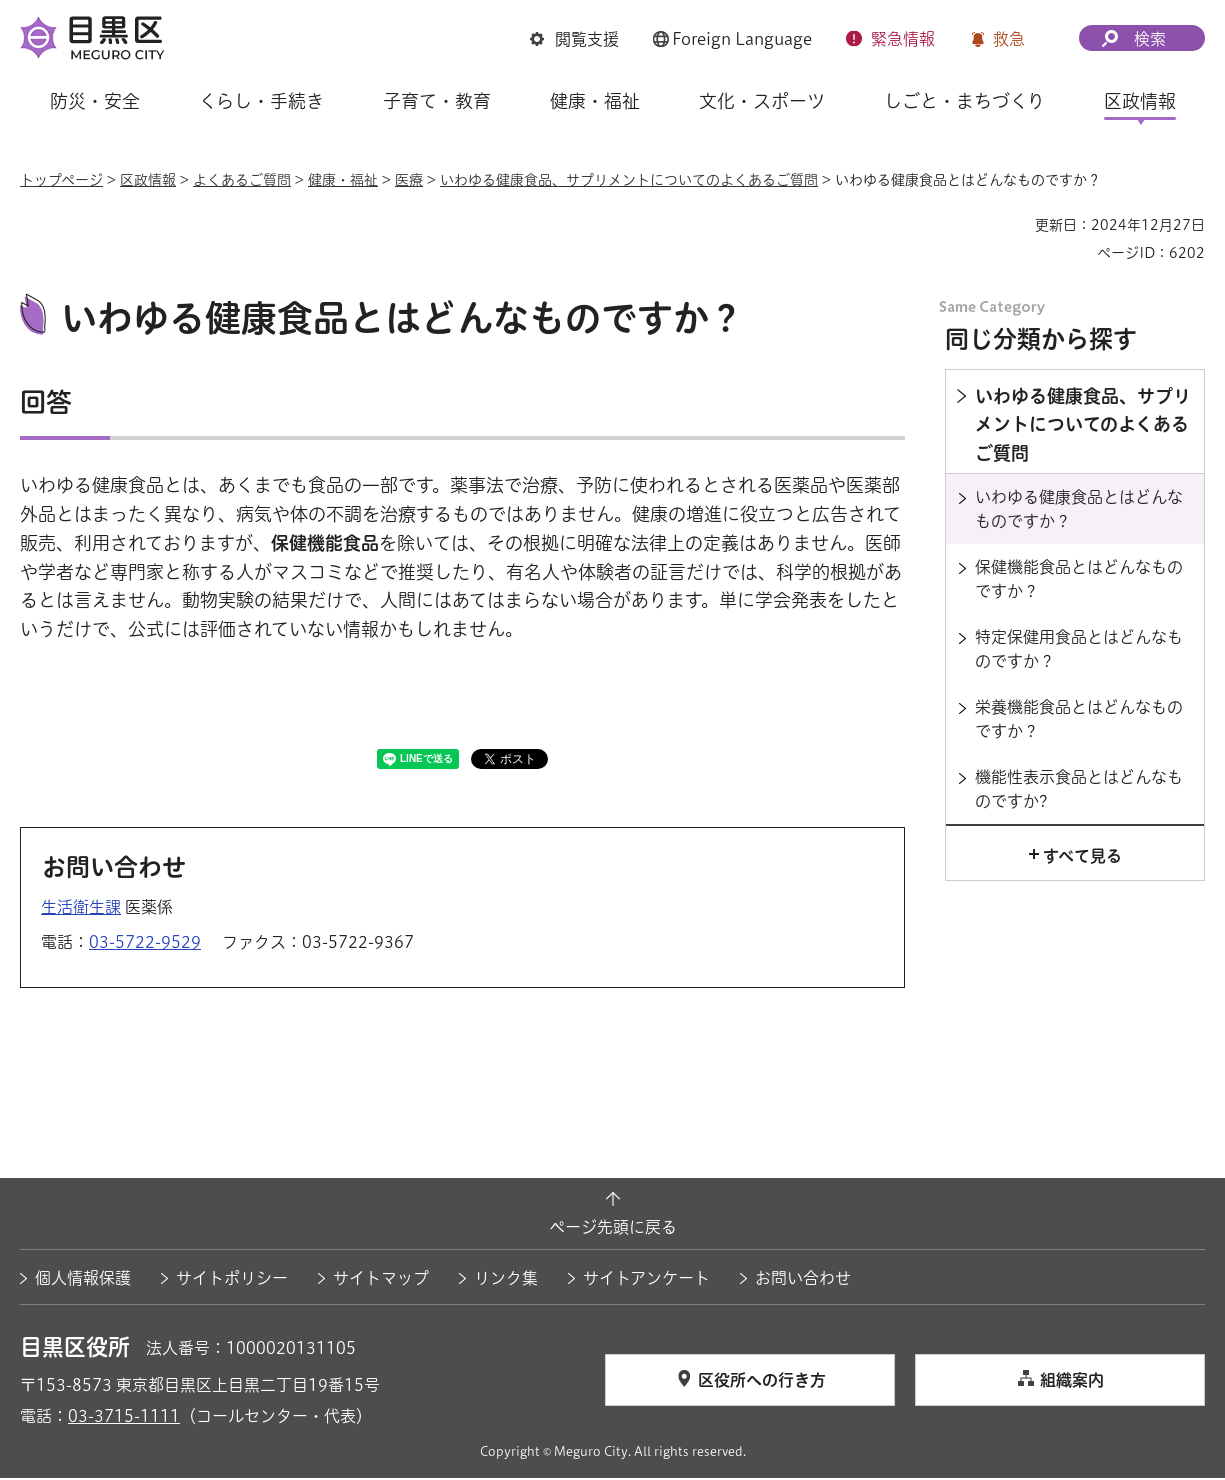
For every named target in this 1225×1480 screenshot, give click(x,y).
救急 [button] (1009, 39)
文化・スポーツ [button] (762, 101)
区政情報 (148, 180)
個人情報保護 (83, 1280)
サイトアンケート (646, 1280)
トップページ (61, 180)
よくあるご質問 (242, 180)
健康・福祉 (343, 180)
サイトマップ (381, 1280)
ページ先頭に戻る (613, 1230)
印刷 (1012, 225)
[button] (574, 39)
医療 (409, 180)
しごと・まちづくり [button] (964, 101)
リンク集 (506, 1280)
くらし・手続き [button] (261, 101)
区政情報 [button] (1140, 101)
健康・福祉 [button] (595, 101)
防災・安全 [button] (95, 101)
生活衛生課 (81, 909)
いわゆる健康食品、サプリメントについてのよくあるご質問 (629, 180)
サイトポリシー (232, 1280)
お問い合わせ (803, 1280)
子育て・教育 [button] (437, 101)
